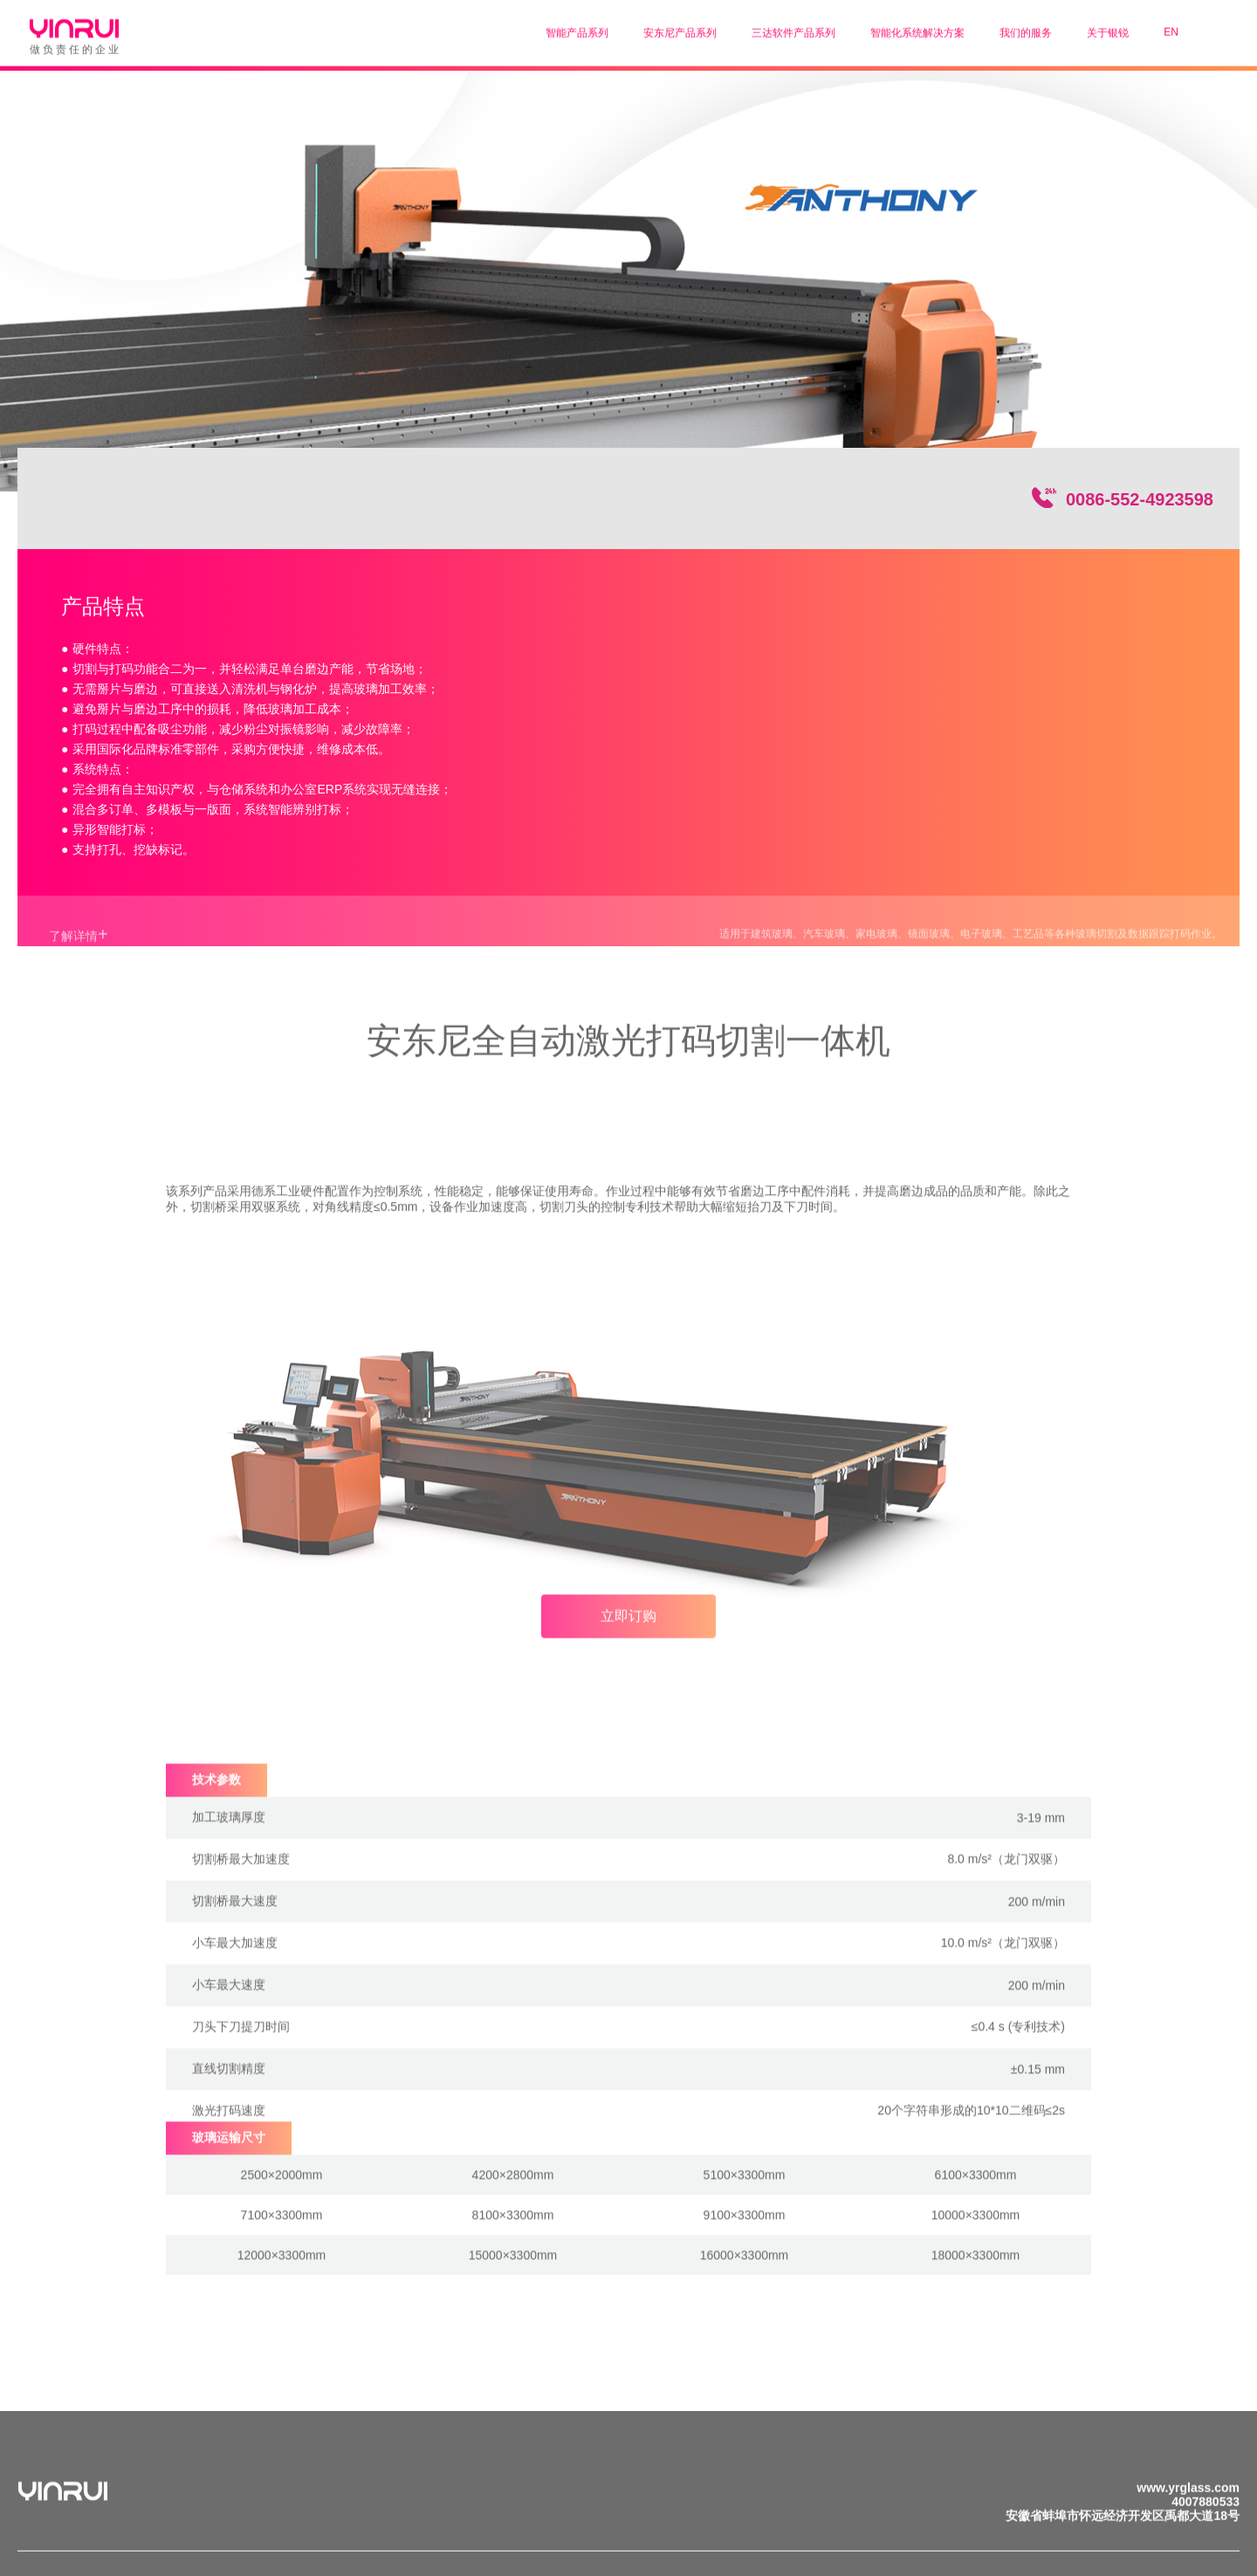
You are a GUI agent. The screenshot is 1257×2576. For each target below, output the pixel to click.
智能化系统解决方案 (917, 30)
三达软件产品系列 (793, 30)
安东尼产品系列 (680, 30)
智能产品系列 (577, 30)
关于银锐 (1108, 30)
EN (1171, 29)
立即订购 (628, 1628)
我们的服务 (1025, 30)
